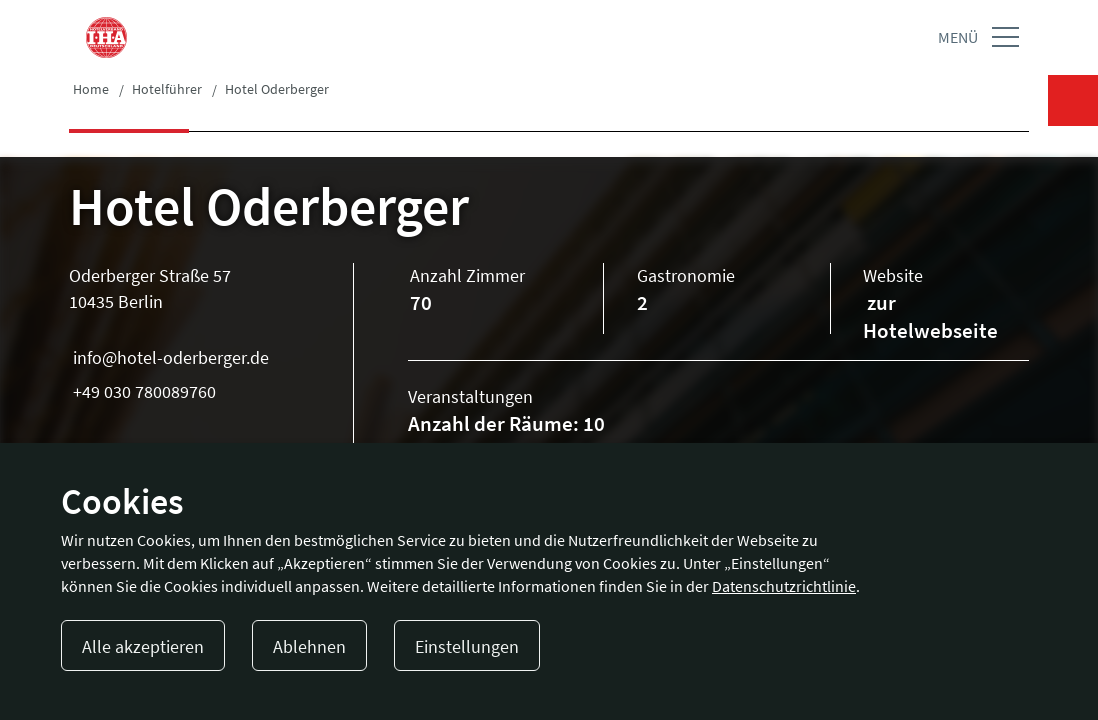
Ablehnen (309, 646)
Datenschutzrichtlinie (784, 586)
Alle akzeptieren (143, 646)
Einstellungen (467, 646)
